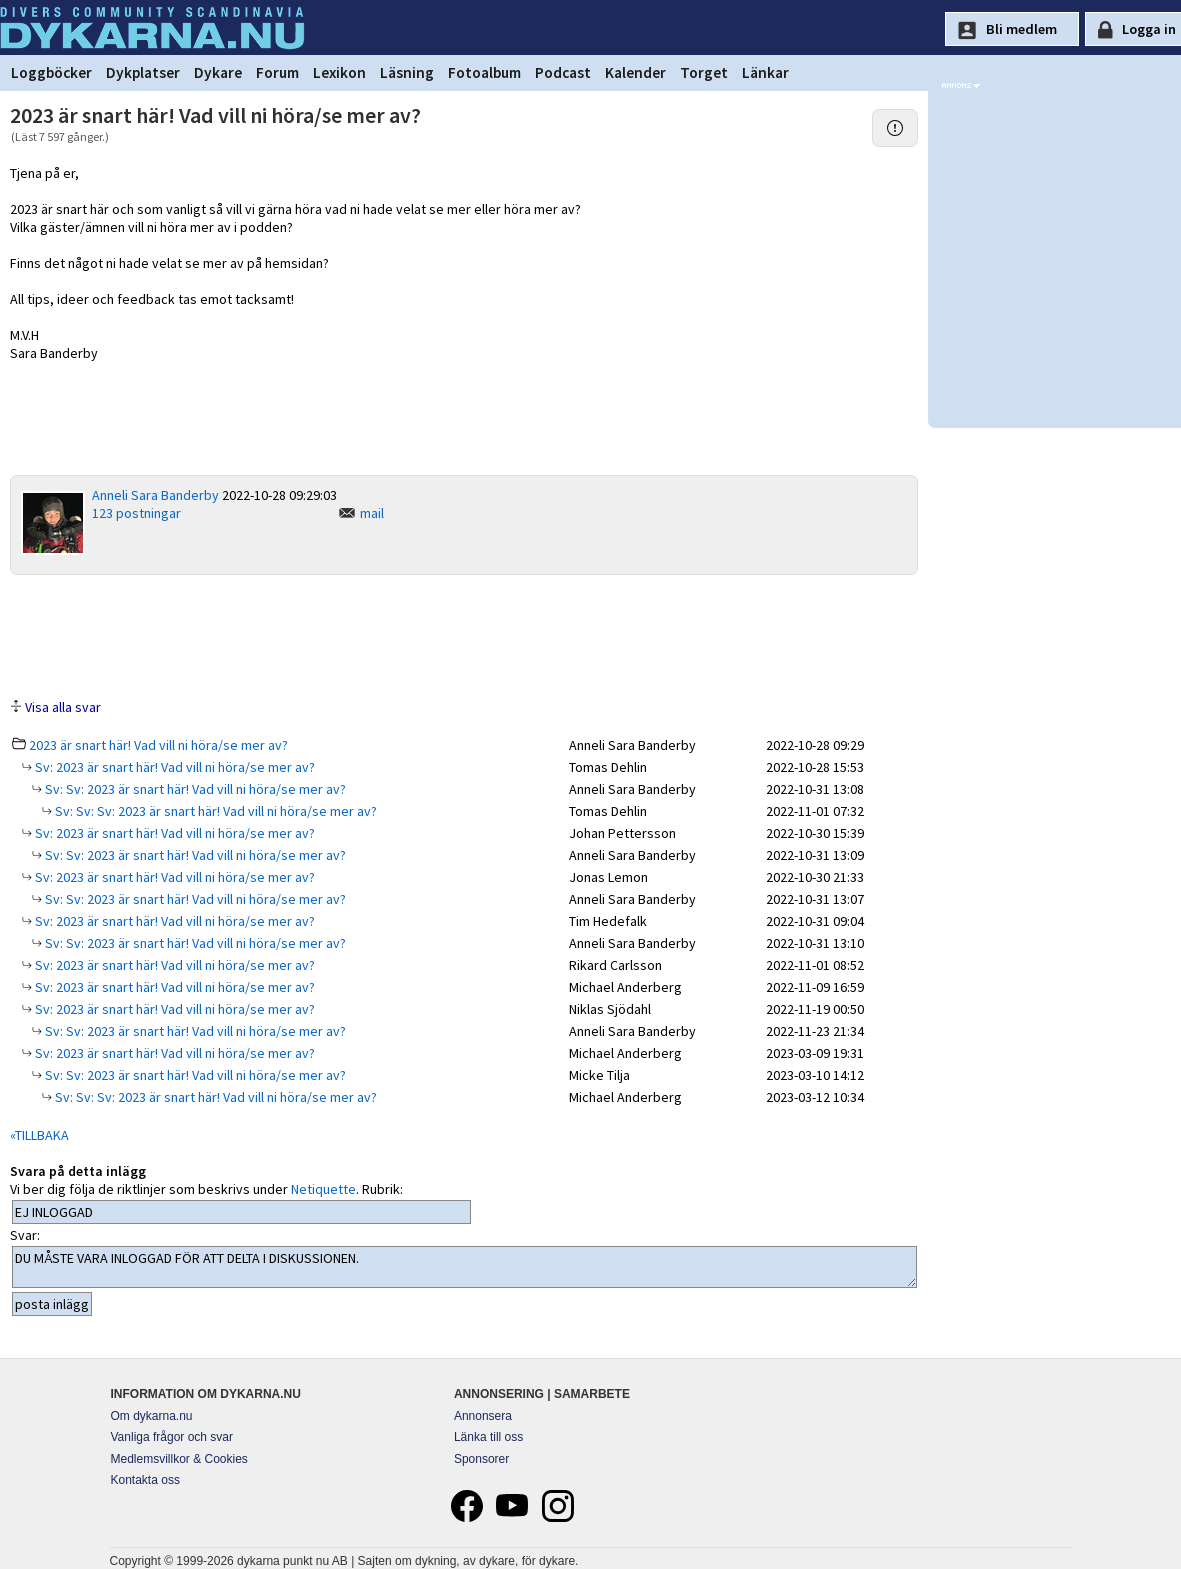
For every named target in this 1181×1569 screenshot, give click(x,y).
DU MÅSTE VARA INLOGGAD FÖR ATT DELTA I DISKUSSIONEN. (464, 1267)
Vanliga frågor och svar (172, 1437)
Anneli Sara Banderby (155, 495)
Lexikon (339, 72)
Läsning (407, 72)
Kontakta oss (145, 1480)
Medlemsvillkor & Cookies (179, 1459)
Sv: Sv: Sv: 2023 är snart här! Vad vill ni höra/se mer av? (214, 811)
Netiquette (323, 1189)
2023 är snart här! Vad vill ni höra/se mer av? (158, 745)
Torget (704, 72)
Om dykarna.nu (152, 1416)
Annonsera (483, 1416)
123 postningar (136, 513)
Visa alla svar (63, 707)
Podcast (563, 72)
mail (372, 513)
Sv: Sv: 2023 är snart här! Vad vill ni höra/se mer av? (194, 789)
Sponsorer (481, 1459)
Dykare (218, 72)
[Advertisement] (464, 635)
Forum (277, 72)
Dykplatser (143, 72)
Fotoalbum (484, 72)
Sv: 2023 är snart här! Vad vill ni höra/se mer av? (173, 767)
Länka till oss (488, 1437)
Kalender (635, 72)
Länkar (765, 72)
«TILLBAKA (39, 1135)
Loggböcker (51, 72)
